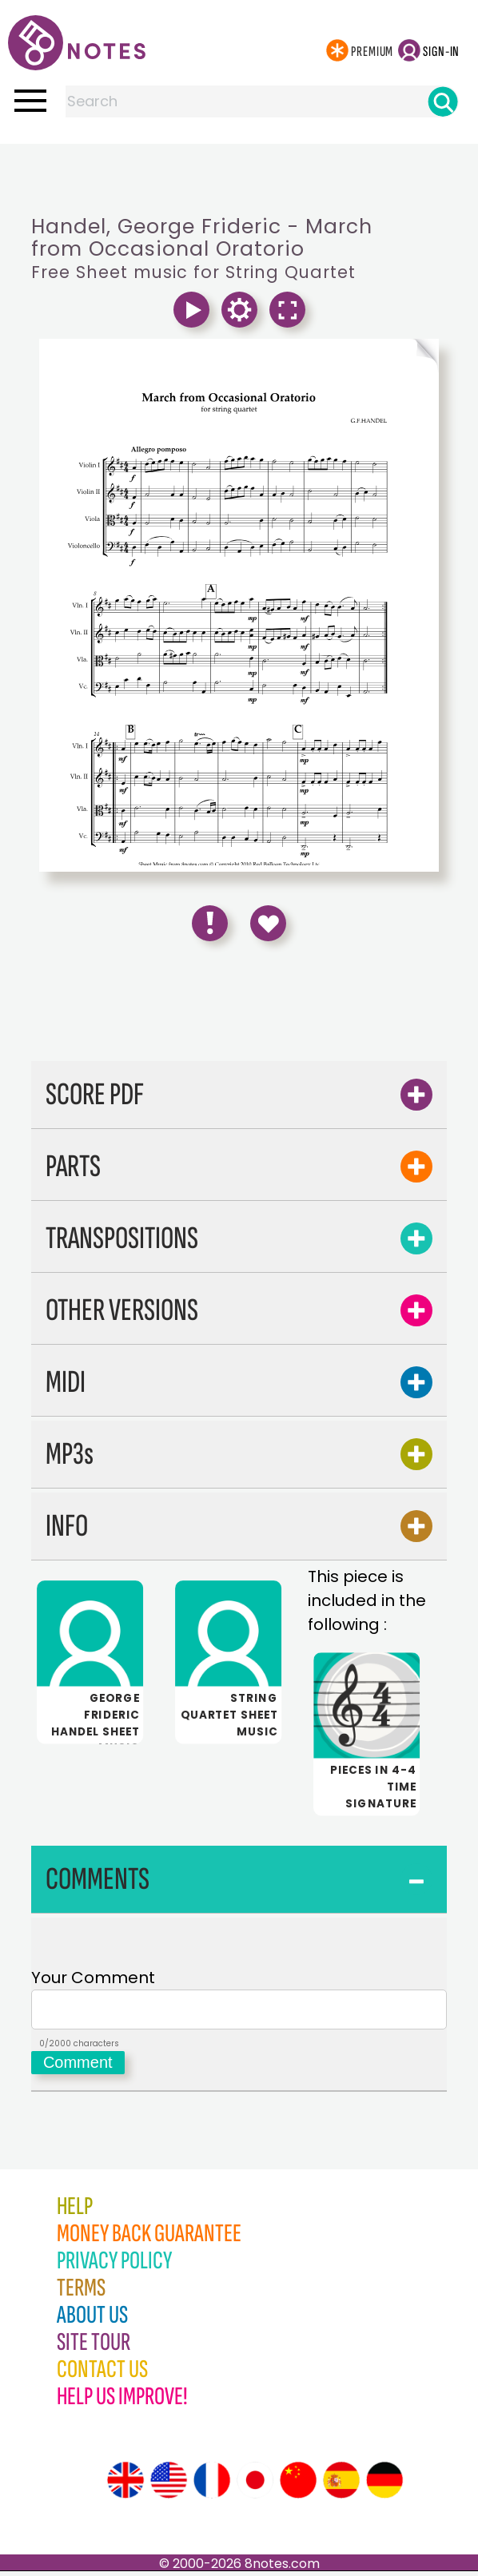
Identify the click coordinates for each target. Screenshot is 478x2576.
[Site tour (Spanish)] (341, 2485)
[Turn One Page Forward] (339, 356)
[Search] (443, 101)
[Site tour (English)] (125, 2485)
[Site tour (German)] (384, 2485)
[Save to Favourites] (268, 923)
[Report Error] (210, 923)
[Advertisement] (239, 176)
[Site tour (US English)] (169, 2485)
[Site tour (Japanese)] (255, 2485)
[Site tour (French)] (212, 2485)
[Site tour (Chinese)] (298, 2485)
